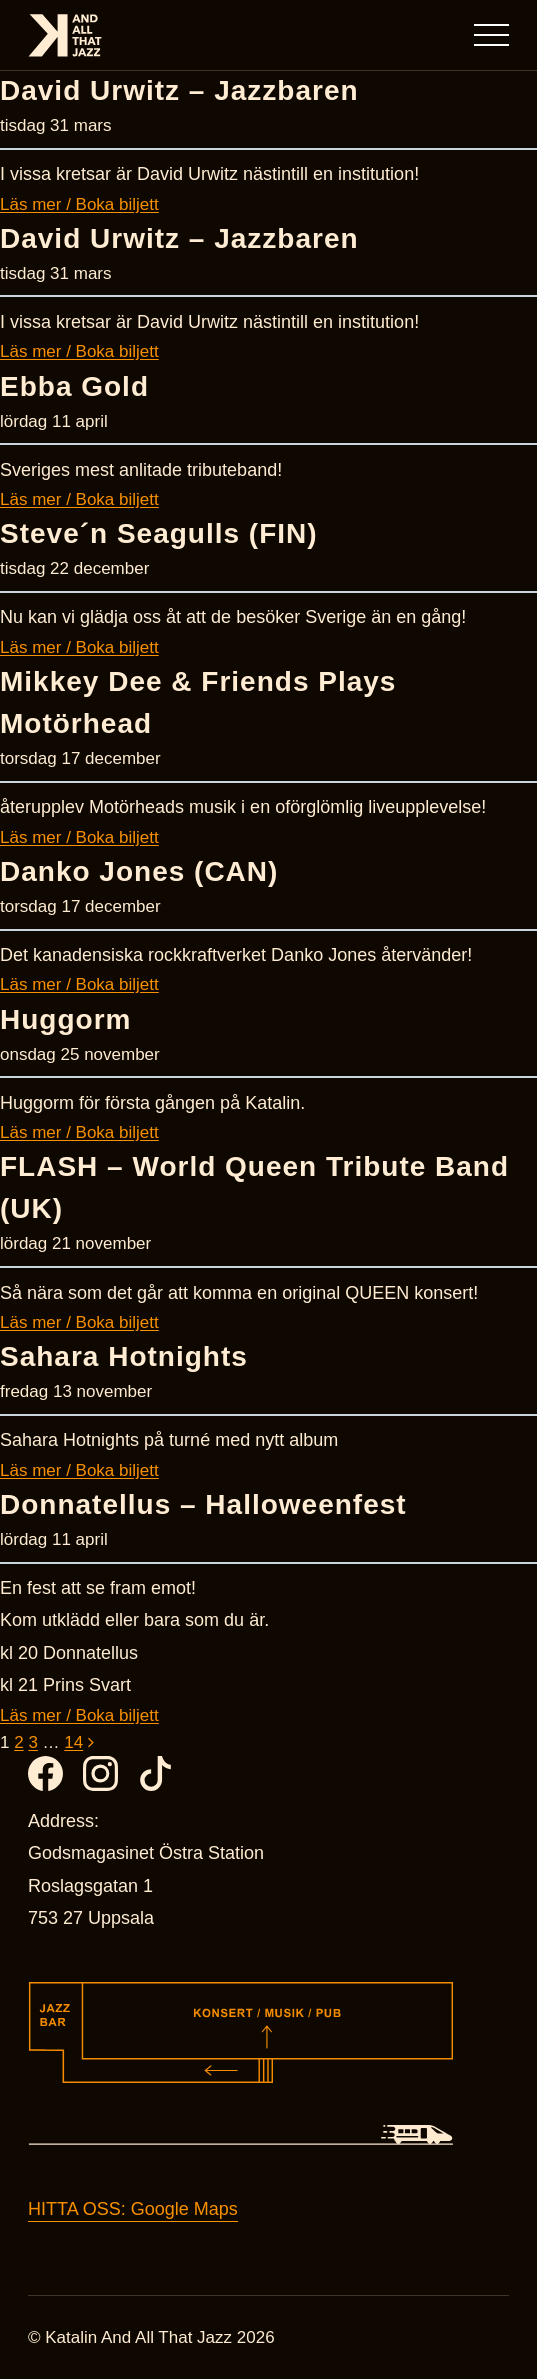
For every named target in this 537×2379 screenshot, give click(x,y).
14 (73, 1742)
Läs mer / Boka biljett (79, 204)
